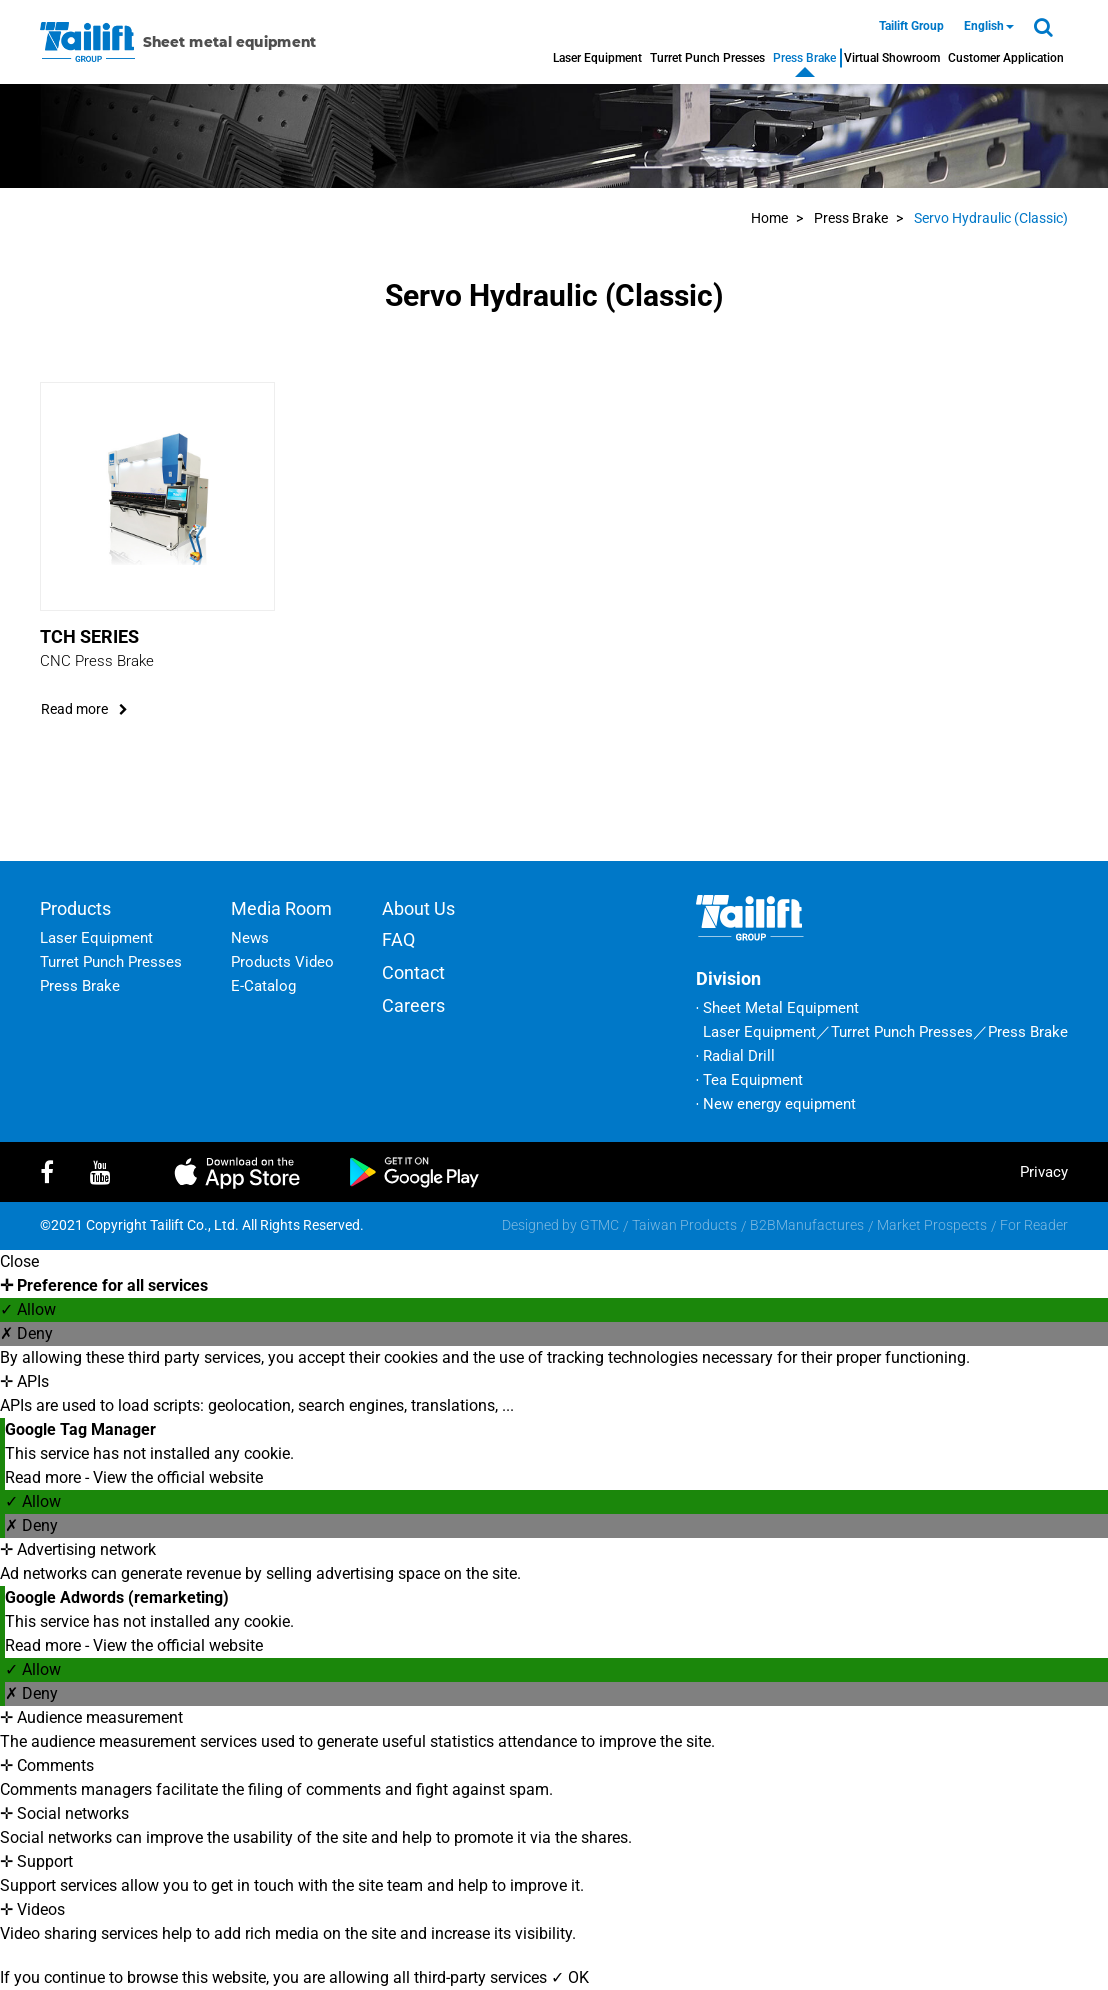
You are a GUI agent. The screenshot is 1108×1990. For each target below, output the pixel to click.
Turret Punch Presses (707, 58)
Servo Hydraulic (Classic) (991, 218)
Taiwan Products (684, 1225)
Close (19, 1261)
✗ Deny (26, 1333)
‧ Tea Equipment (749, 1080)
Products (75, 908)
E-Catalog (263, 986)
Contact (413, 972)
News (250, 938)
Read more (45, 1477)
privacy (1044, 1172)
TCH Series (89, 636)
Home (769, 218)
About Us (418, 908)
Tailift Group (911, 26)
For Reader (1034, 1225)
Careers (413, 1005)
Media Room (281, 908)
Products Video (282, 962)
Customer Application (1006, 58)
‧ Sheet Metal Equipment (777, 1008)
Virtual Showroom (892, 58)
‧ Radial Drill (735, 1056)
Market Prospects (932, 1225)
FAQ (398, 939)
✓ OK (570, 1977)
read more (84, 709)
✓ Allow (28, 1309)
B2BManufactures (807, 1225)
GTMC (599, 1225)
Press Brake (804, 58)
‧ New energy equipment (776, 1104)
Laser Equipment (597, 58)
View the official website (178, 1477)
